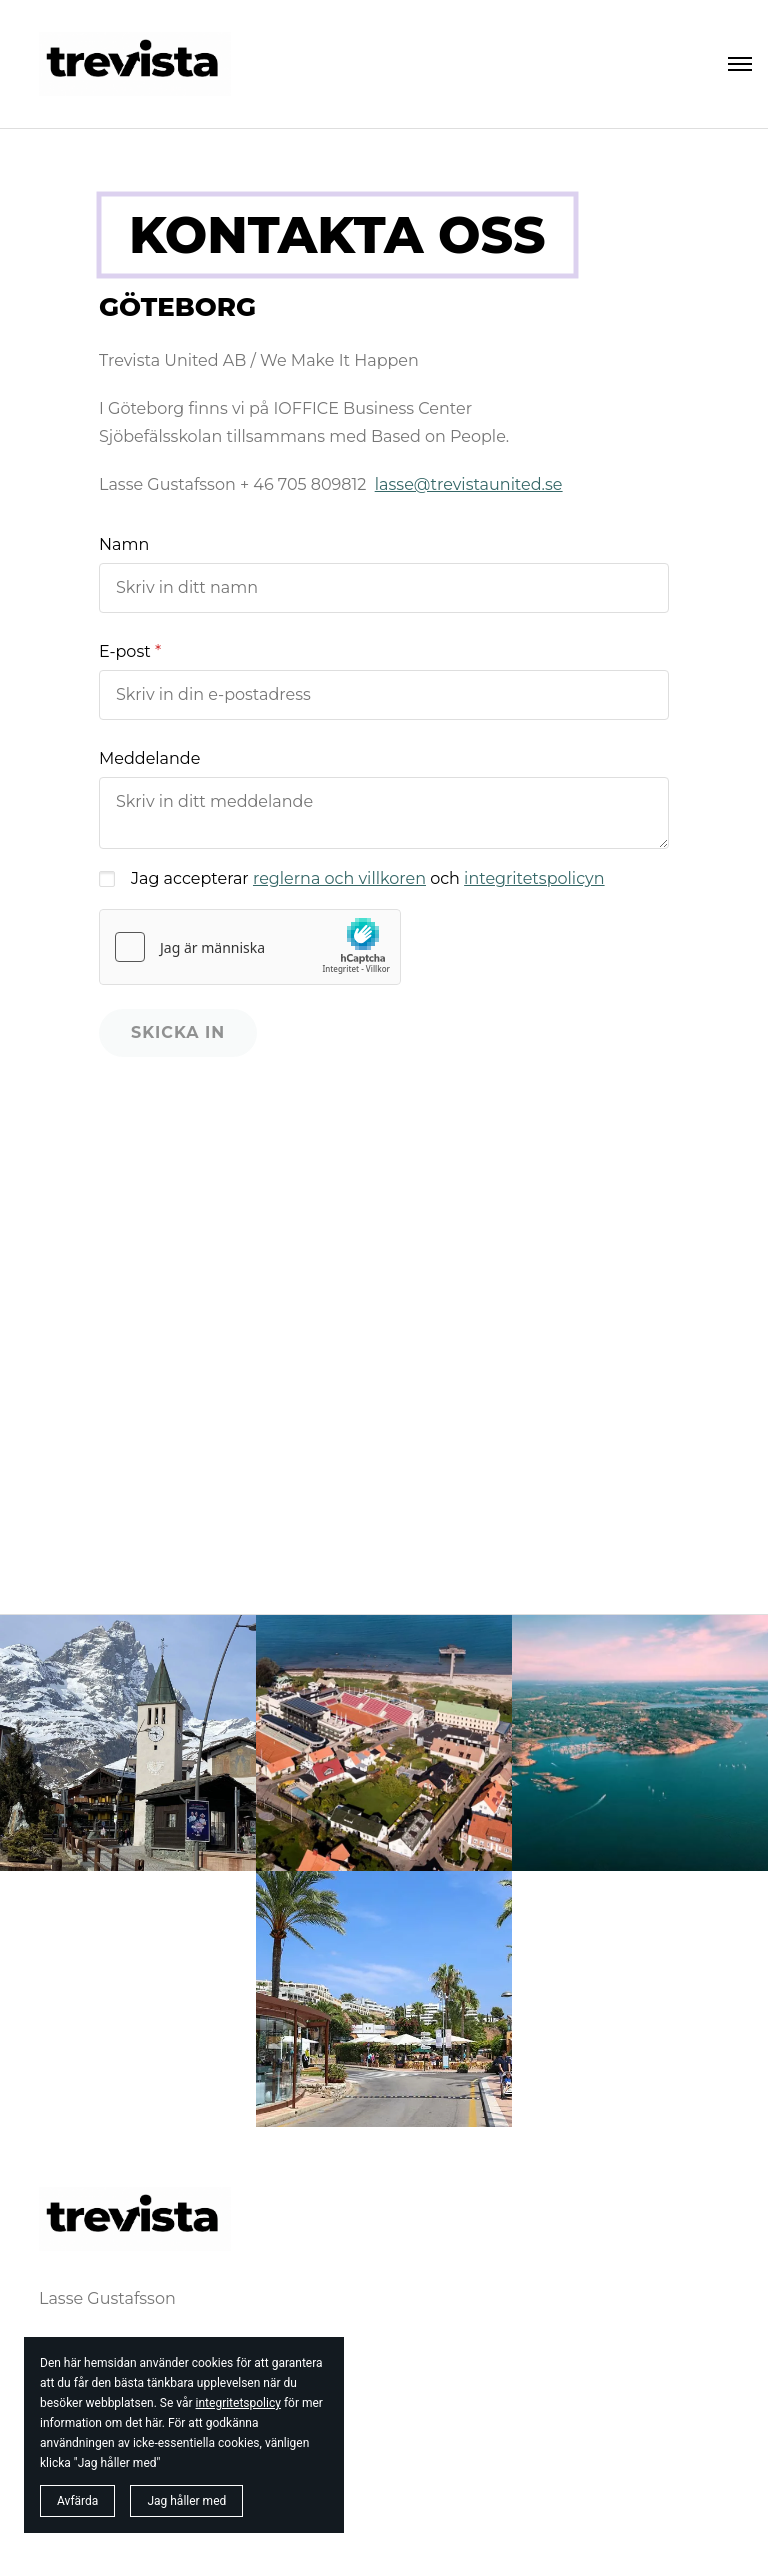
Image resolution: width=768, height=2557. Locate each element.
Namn (124, 544)
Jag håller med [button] (186, 2501)
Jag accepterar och (368, 878)
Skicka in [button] (178, 1032)
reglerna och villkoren (339, 878)
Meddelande (149, 758)
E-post (125, 651)
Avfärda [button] (77, 2501)
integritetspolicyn (534, 878)
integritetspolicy (238, 2403)
